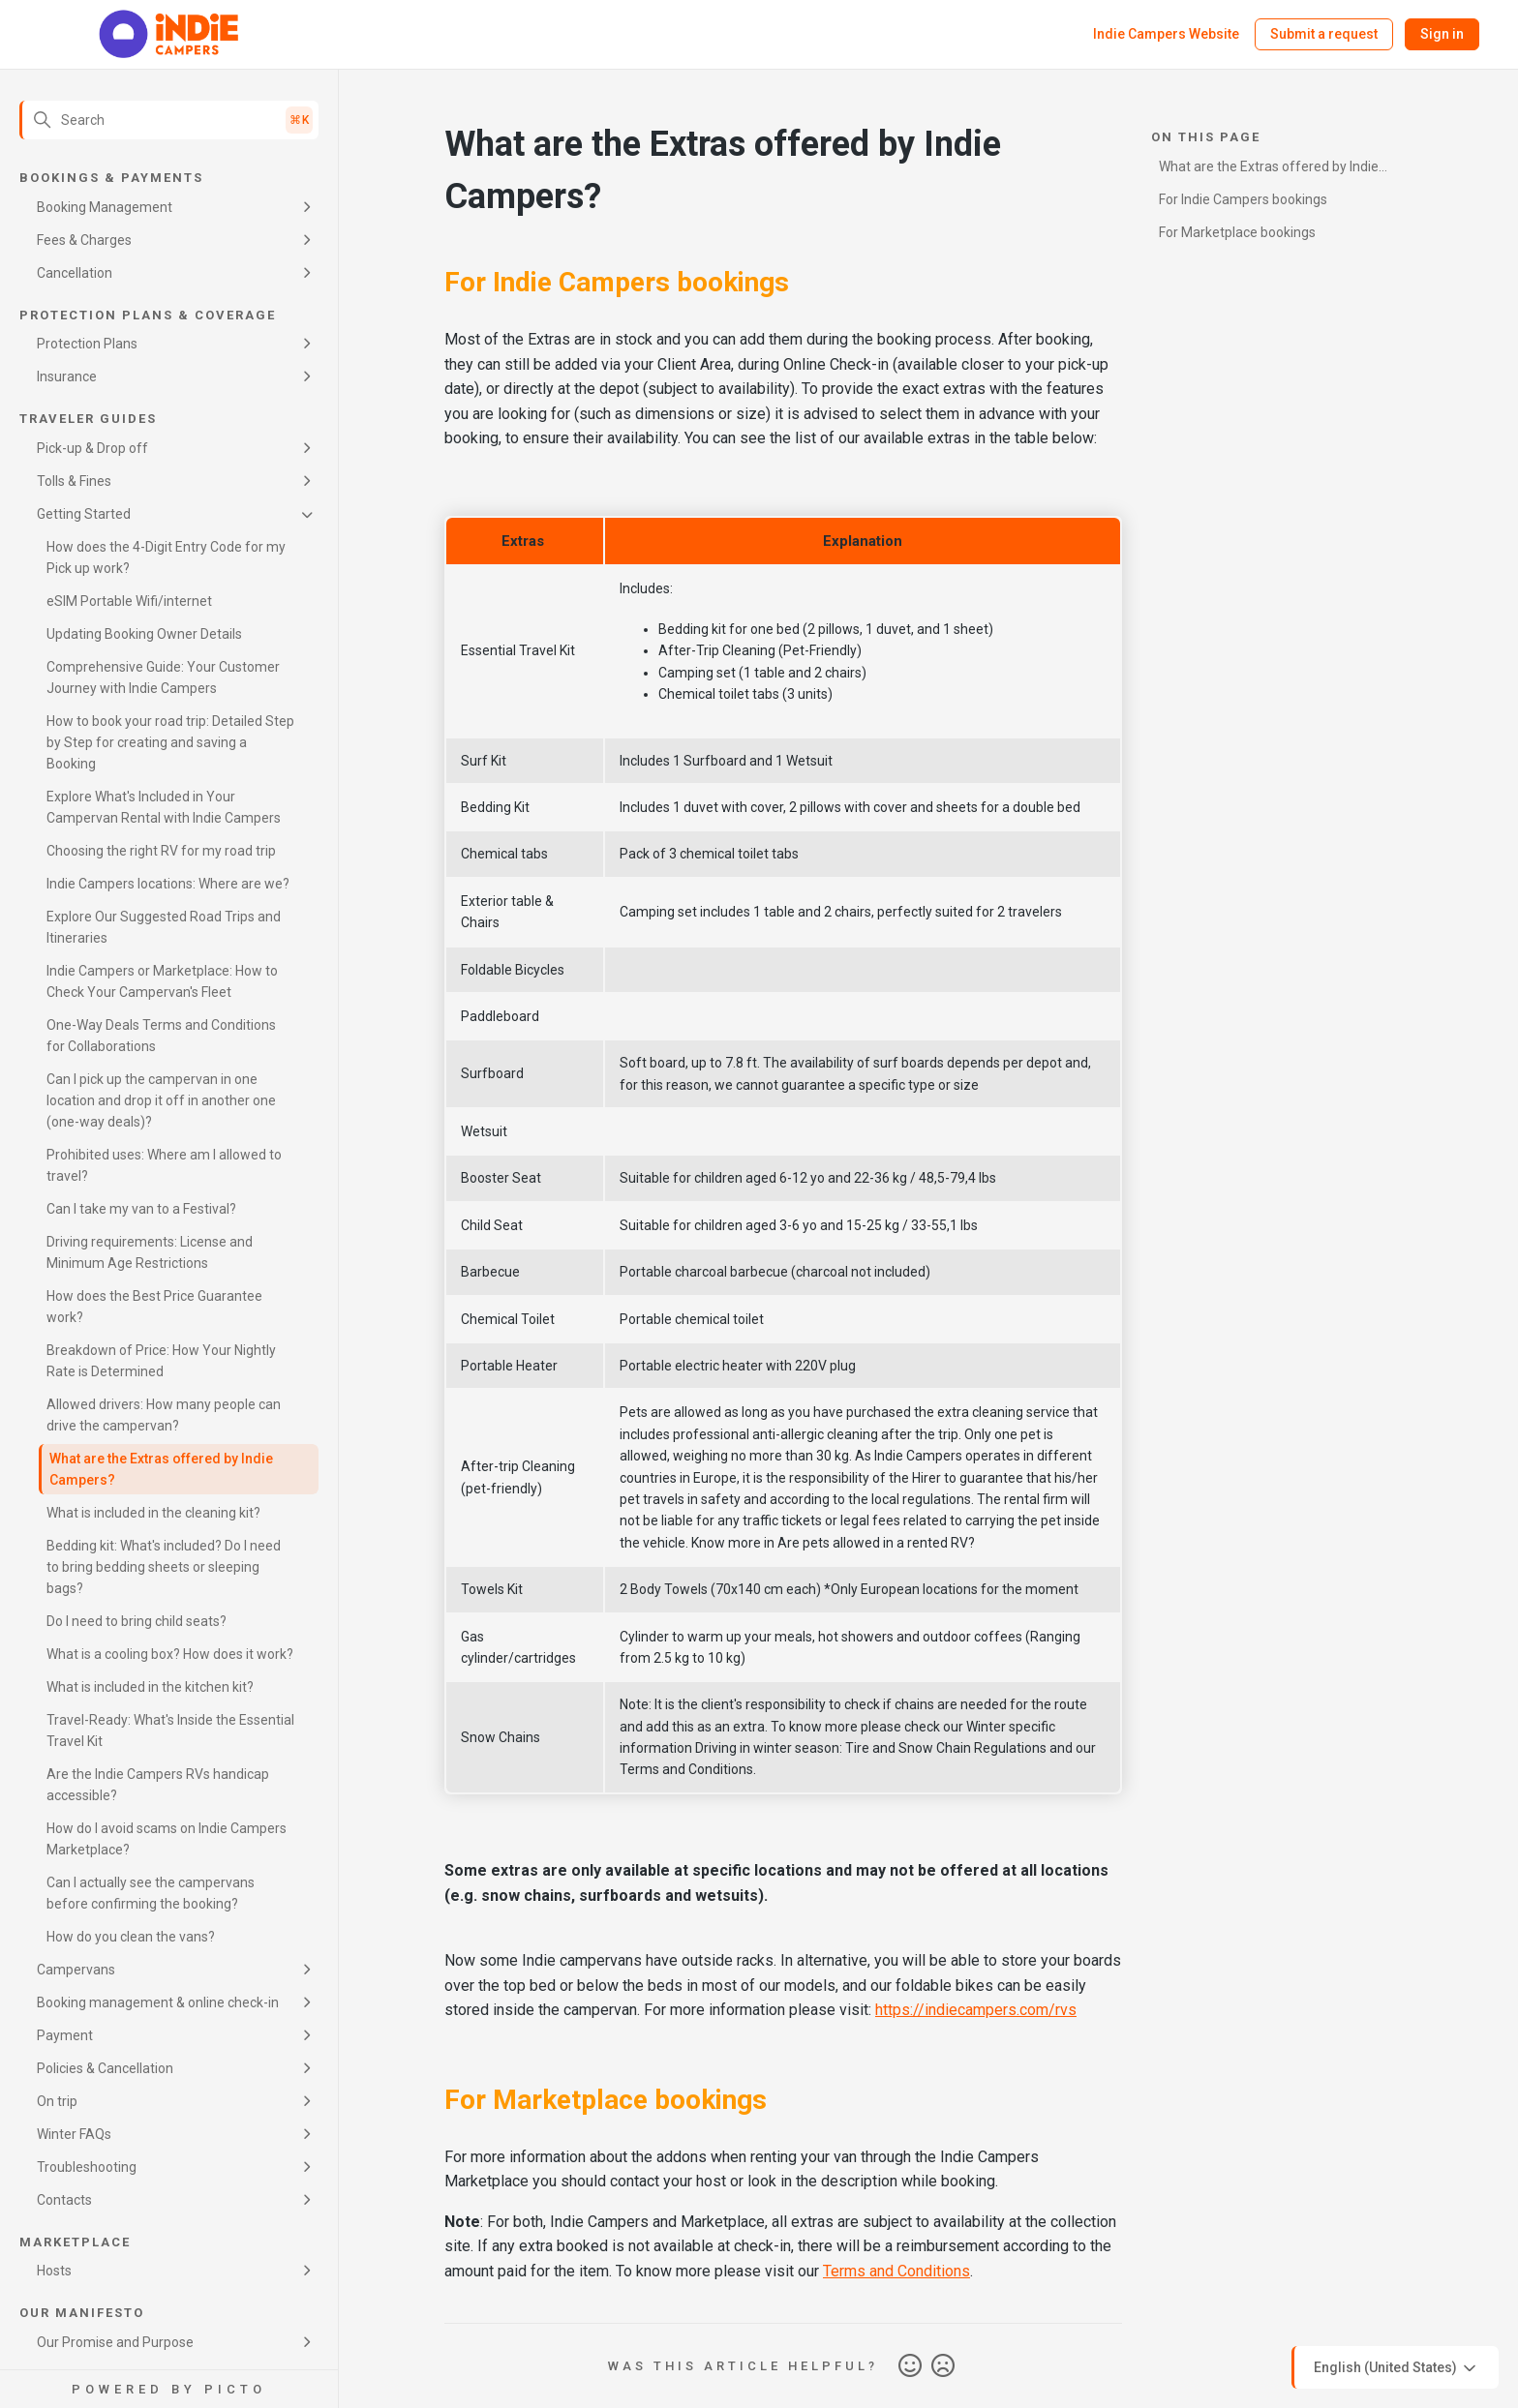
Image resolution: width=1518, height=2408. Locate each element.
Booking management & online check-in (158, 2002)
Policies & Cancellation (105, 2068)
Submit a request (1324, 34)
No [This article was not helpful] (943, 2366)
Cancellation (74, 273)
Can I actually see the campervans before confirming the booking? (150, 1893)
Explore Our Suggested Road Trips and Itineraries (163, 927)
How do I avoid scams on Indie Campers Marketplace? (166, 1839)
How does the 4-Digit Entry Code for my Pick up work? (166, 557)
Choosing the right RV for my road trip (161, 850)
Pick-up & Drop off (92, 448)
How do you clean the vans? (130, 1936)
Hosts (54, 2270)
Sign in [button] (1442, 34)
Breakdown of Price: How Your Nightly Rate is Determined (161, 1360)
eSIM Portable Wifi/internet (129, 601)
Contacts (64, 2200)
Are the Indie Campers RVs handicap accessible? (157, 1784)
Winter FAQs (74, 2134)
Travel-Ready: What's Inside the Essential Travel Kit (170, 1730)
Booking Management (104, 207)
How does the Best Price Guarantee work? (154, 1306)
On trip (57, 2101)
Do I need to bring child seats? (136, 1621)
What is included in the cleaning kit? (153, 1512)
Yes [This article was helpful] (910, 2366)
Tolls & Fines (74, 481)
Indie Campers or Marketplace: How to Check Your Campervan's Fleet (162, 981)
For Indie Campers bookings (1243, 199)
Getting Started (84, 514)
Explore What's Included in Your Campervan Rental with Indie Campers (163, 807)
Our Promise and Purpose (115, 2342)
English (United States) (1396, 2368)
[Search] (169, 120)
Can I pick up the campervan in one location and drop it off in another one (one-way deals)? (161, 1100)
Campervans (76, 1969)
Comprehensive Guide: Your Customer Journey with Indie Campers (163, 677)
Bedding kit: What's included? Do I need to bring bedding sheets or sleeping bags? (163, 1567)
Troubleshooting (87, 2167)
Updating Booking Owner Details (144, 634)
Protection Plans (87, 343)
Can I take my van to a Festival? (141, 1209)
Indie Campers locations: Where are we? (167, 883)
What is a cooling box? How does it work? (169, 1654)
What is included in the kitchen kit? (150, 1687)
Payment (65, 2035)
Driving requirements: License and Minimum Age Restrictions (149, 1252)
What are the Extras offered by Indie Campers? (161, 1469)
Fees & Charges (84, 240)
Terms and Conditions (896, 2271)
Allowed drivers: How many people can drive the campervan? (163, 1415)
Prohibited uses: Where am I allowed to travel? (164, 1165)
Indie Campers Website (1166, 34)
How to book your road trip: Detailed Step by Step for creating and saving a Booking (170, 742)
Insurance (67, 376)
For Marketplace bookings (1237, 232)
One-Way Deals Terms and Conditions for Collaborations (161, 1035)
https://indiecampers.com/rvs (976, 2010)
